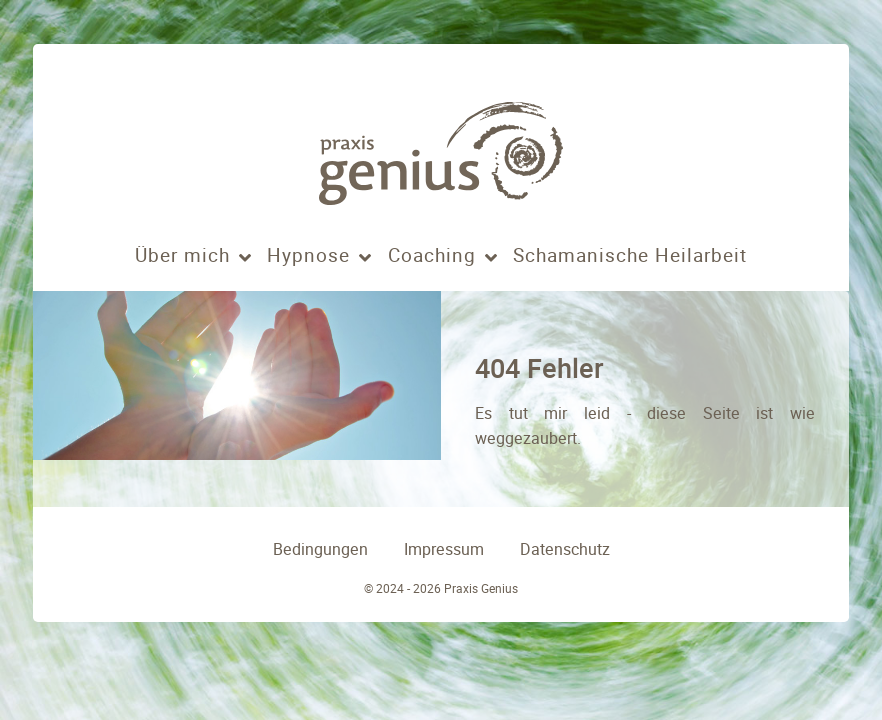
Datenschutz (565, 549)
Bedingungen (320, 549)
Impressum (444, 549)
